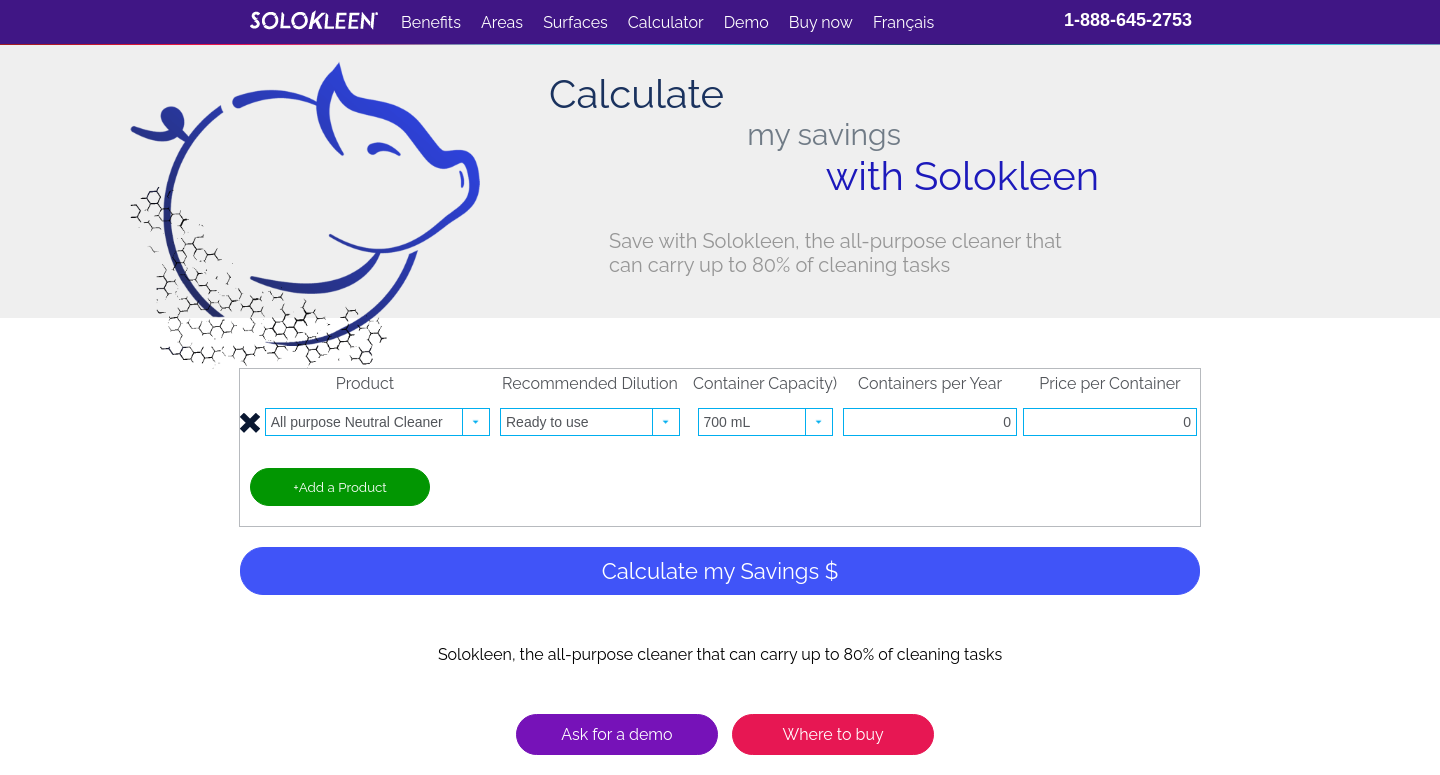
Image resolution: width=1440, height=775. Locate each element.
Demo (746, 22)
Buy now (821, 22)
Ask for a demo (616, 734)
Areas (502, 22)
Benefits (431, 22)
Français (903, 22)
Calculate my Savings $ (720, 571)
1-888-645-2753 (1128, 20)
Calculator (666, 22)
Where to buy (832, 734)
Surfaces (575, 22)
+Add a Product (340, 487)
